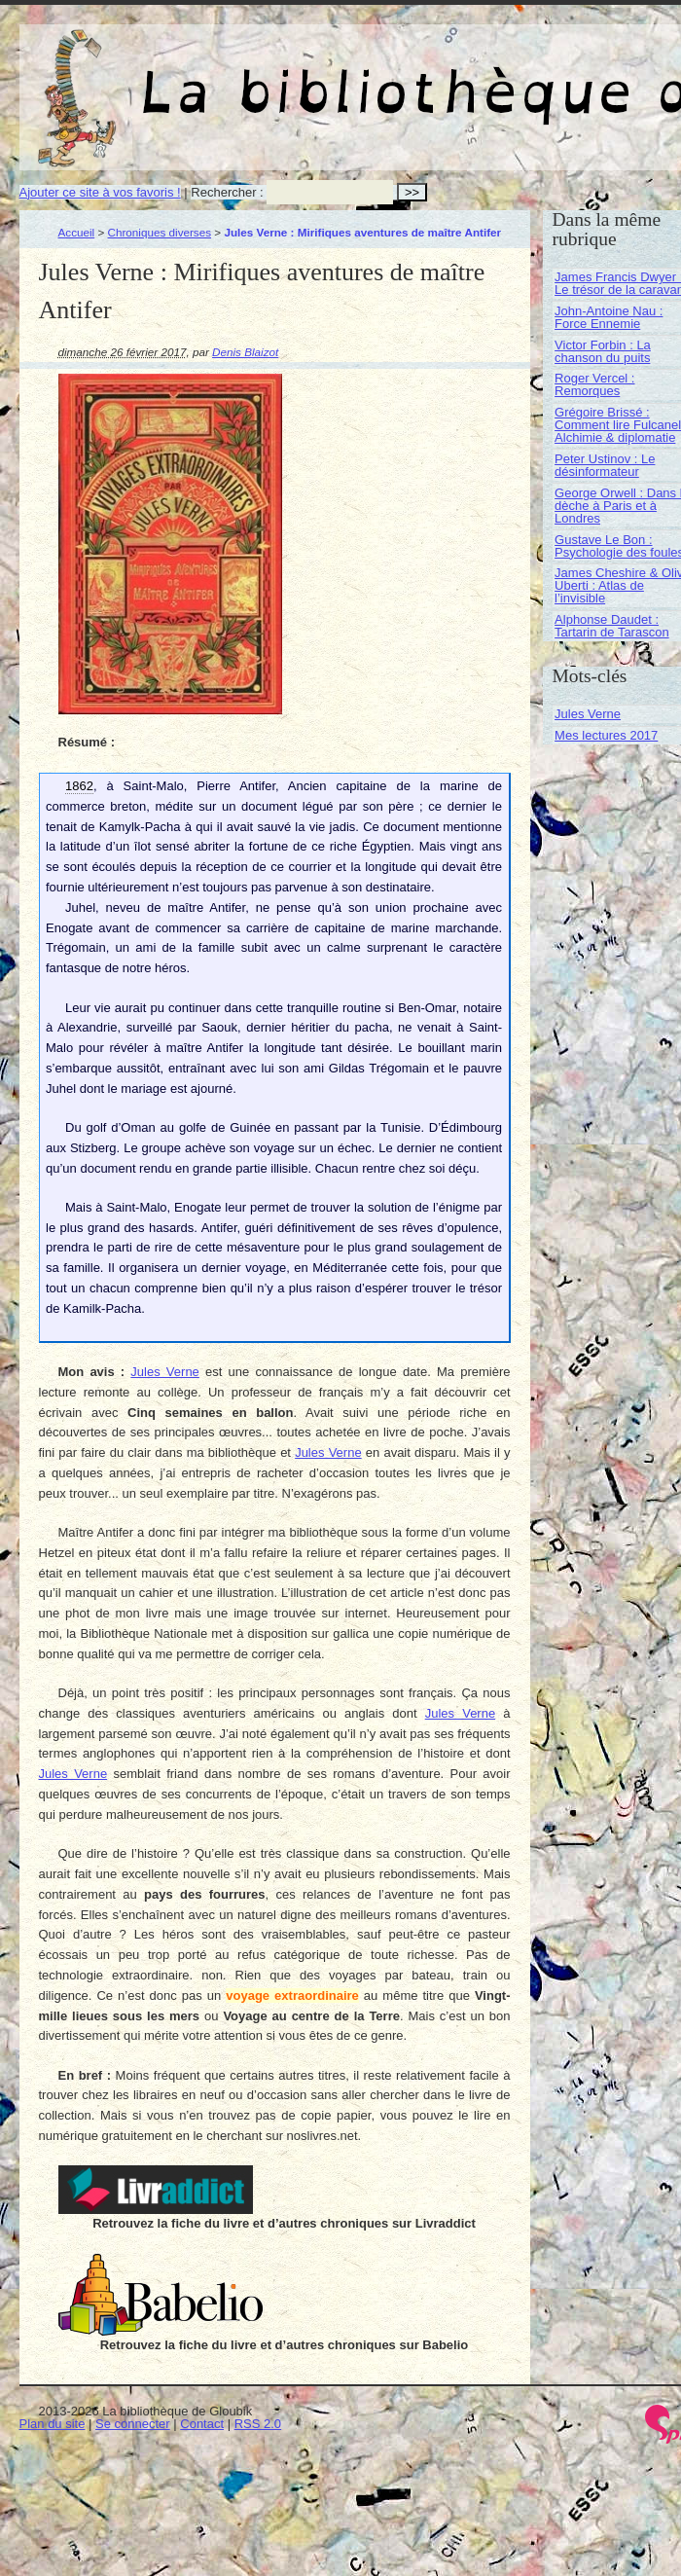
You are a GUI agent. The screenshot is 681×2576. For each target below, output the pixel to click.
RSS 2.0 (257, 2423)
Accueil (76, 232)
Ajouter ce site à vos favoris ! (100, 192)
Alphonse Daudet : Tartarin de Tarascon (612, 625)
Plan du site (52, 2423)
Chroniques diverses (160, 232)
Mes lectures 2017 (606, 735)
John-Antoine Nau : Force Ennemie (609, 317)
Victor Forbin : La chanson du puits (603, 351)
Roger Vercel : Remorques (594, 384)
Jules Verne (164, 1371)
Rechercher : (227, 192)
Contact (202, 2423)
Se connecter (132, 2423)
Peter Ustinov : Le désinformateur (605, 465)
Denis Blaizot (245, 351)
